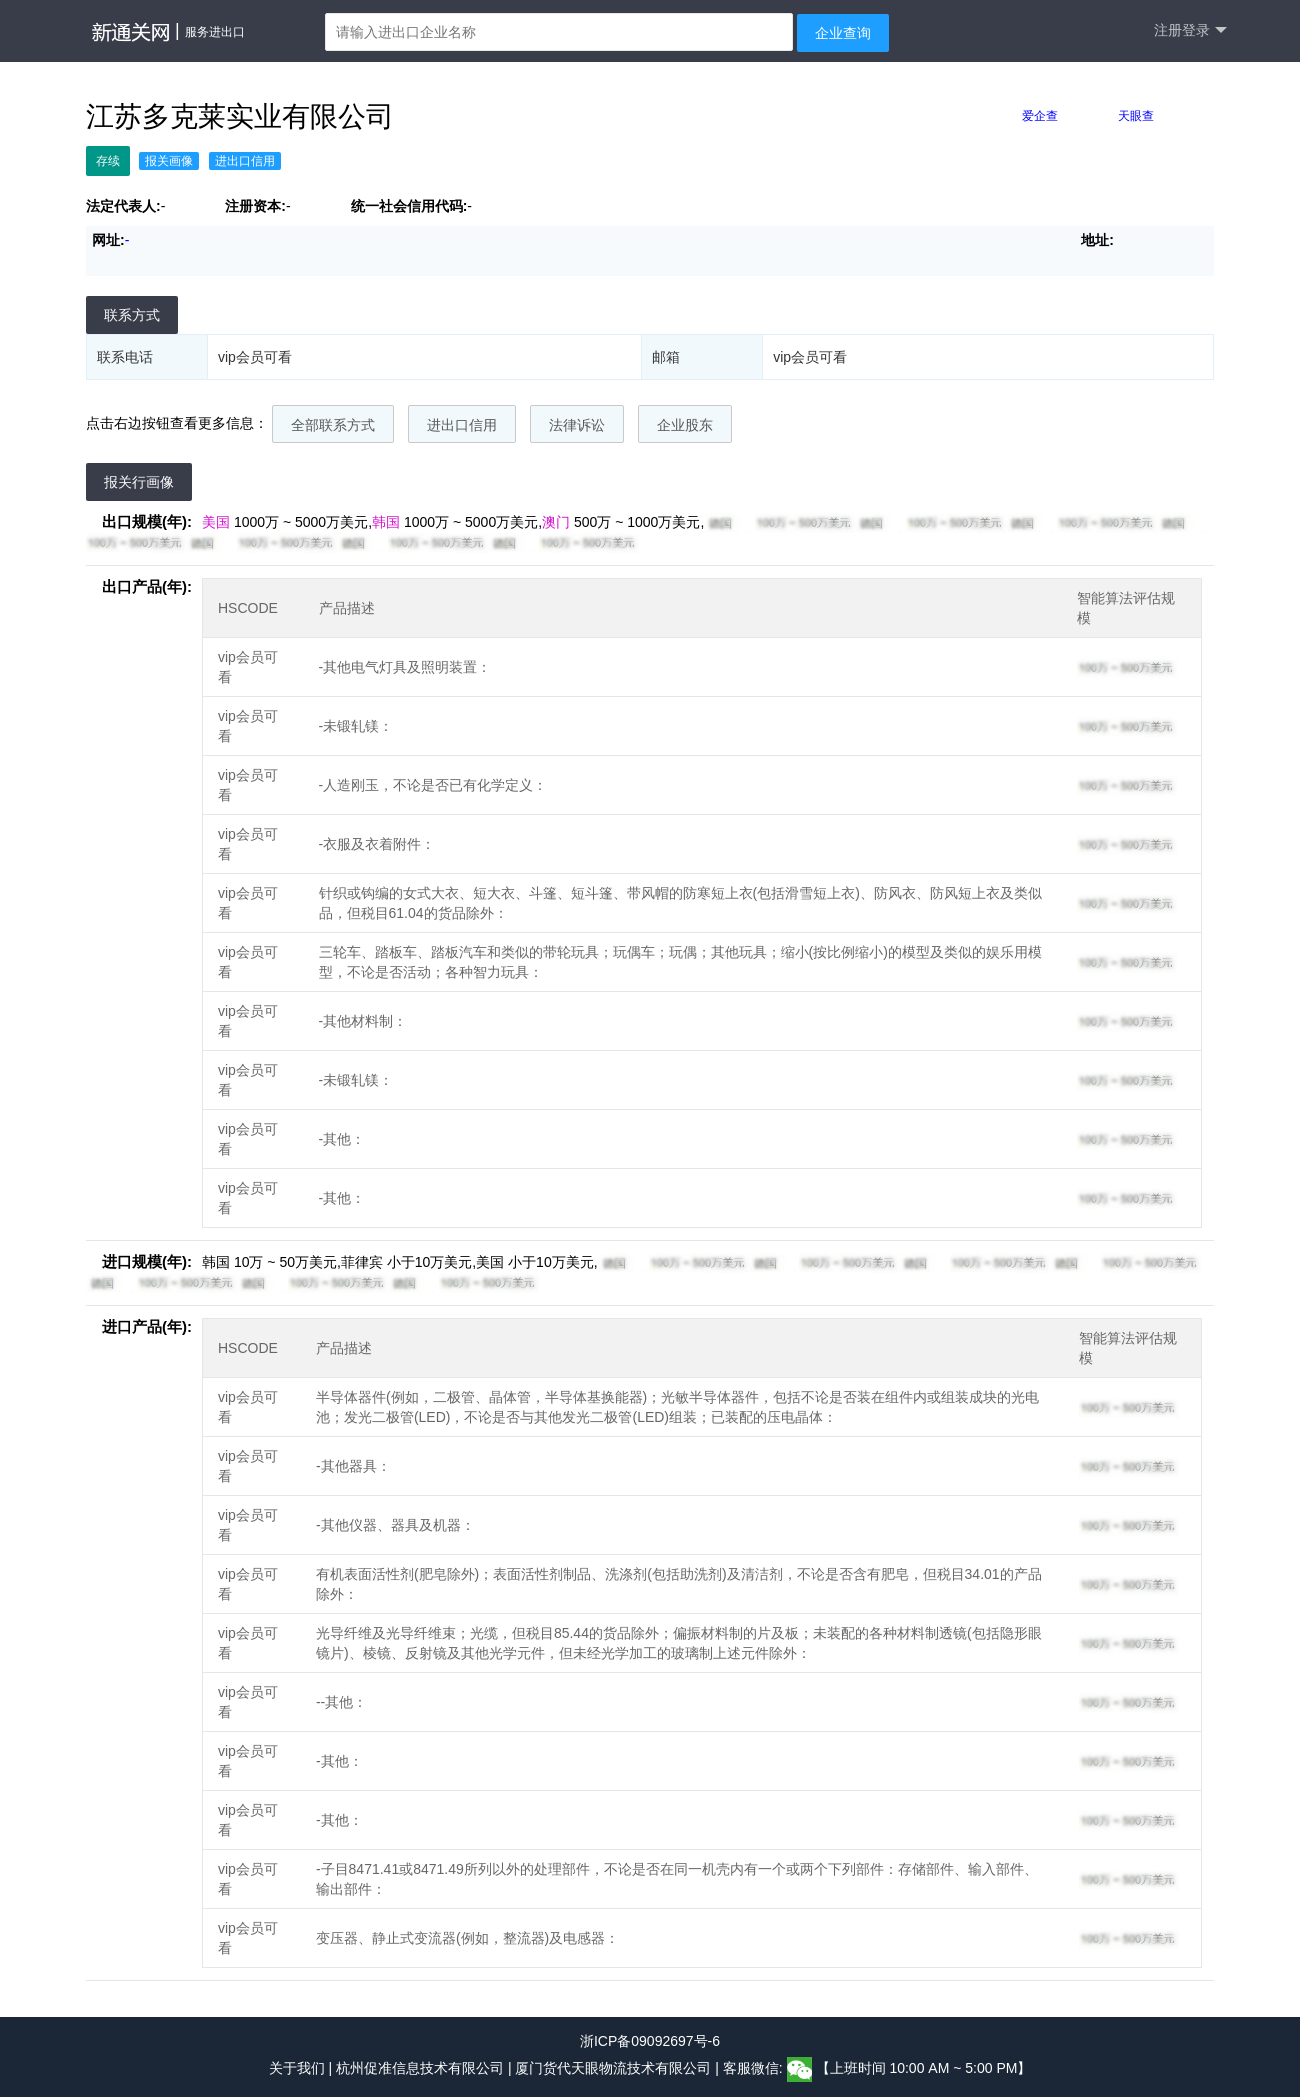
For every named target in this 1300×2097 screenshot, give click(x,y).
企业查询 (843, 33)
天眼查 (1136, 116)
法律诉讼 (577, 425)
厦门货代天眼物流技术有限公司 (615, 2069)
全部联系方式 (333, 425)
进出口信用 (462, 425)
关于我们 (297, 2069)
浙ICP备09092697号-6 (650, 2041)
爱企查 (1040, 116)
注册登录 (1190, 30)
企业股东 (685, 425)
